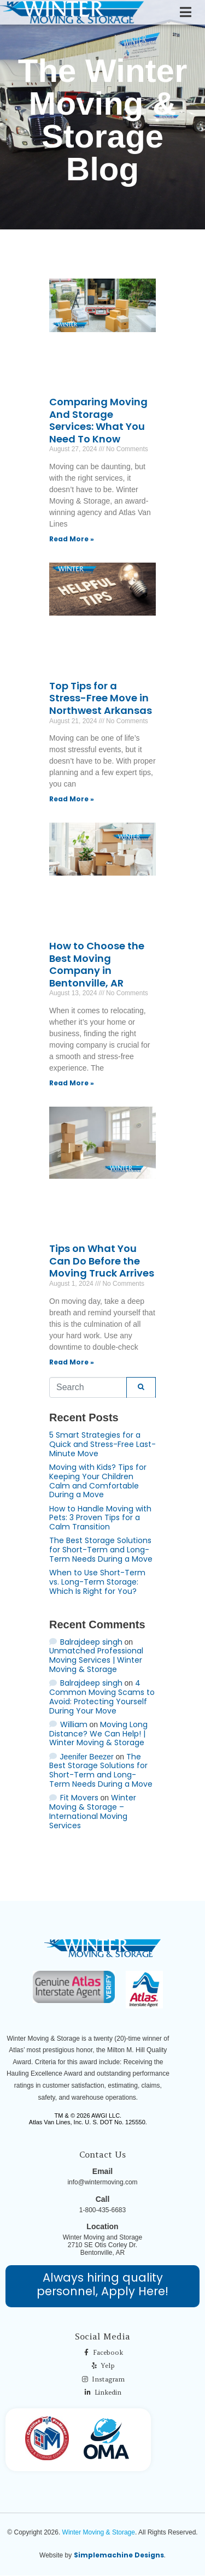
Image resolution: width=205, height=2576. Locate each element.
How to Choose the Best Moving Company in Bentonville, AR (96, 964)
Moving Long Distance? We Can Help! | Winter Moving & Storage (98, 1733)
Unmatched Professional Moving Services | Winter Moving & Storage (96, 1660)
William (73, 1724)
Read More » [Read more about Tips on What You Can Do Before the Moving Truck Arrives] (71, 1362)
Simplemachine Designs (119, 2555)
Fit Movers (79, 1797)
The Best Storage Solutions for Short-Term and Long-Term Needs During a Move (101, 1549)
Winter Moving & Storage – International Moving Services (92, 1811)
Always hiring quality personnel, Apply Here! (102, 2284)
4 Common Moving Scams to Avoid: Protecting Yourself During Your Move (102, 1696)
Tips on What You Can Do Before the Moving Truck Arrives (101, 1261)
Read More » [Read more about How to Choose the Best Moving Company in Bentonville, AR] (71, 1083)
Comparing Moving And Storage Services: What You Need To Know (98, 420)
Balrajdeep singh (91, 1641)
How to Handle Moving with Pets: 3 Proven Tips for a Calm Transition (100, 1518)
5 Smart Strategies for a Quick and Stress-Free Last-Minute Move (102, 1444)
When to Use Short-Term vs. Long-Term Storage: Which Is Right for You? (97, 1582)
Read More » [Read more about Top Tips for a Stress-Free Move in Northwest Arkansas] (71, 798)
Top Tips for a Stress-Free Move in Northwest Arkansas (100, 698)
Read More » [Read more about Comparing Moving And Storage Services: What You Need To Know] (71, 538)
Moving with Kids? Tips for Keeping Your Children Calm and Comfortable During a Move (98, 1481)
